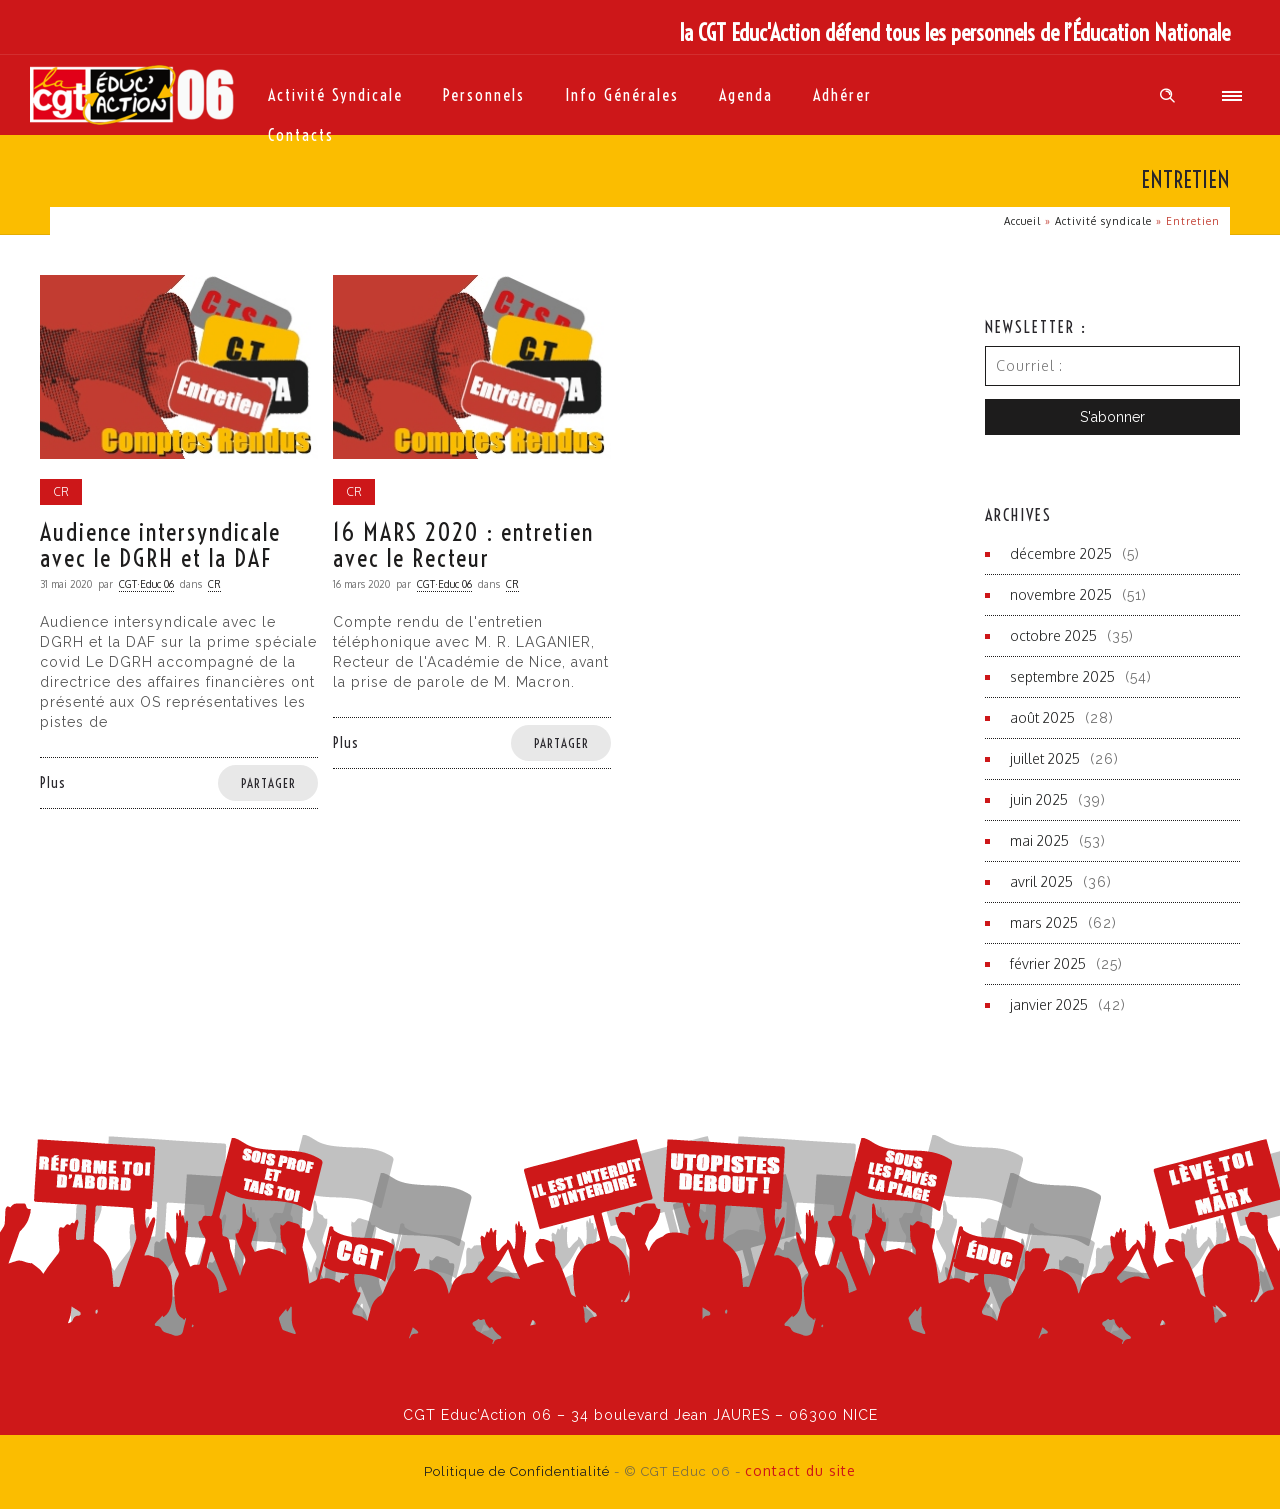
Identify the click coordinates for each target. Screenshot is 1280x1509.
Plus (53, 783)
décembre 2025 (1061, 553)
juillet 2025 (1045, 758)
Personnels (484, 95)
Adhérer (842, 95)
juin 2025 (1039, 799)
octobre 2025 (1053, 635)
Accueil (1022, 221)
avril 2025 (1041, 881)
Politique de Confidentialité (517, 1471)
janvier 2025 (1049, 1004)
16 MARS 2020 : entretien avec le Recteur (463, 545)
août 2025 (1042, 717)
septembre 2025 (1062, 676)
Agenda (746, 95)
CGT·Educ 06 (146, 584)
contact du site (800, 1470)
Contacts (301, 135)
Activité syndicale (335, 95)
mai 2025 (1039, 840)
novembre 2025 (1061, 594)
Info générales (622, 95)
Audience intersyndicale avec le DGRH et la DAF (160, 545)
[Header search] (1167, 96)
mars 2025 (1044, 922)
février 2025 (1048, 963)
